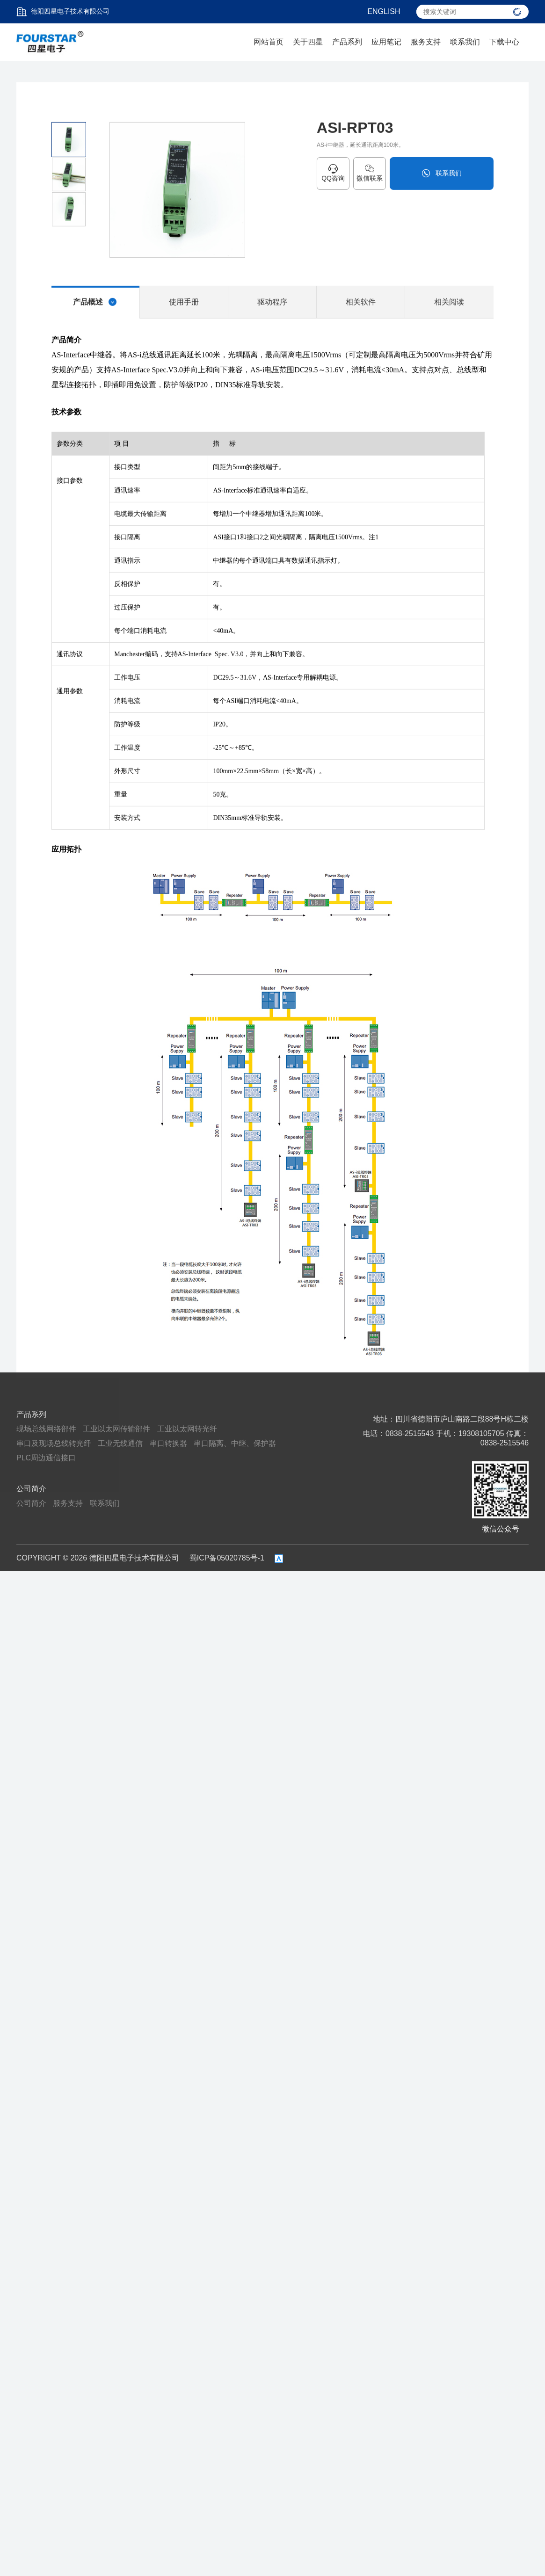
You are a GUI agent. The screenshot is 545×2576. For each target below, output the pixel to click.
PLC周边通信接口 (46, 1458)
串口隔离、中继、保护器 (235, 1443)
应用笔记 (386, 42)
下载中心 (504, 42)
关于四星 (308, 42)
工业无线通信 (120, 1443)
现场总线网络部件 (46, 1429)
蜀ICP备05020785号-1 (226, 1558)
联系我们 (465, 42)
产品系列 (347, 42)
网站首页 (268, 42)
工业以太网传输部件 (116, 1429)
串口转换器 (168, 1443)
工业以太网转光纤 (187, 1429)
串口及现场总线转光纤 (53, 1443)
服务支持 (426, 42)
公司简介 (31, 1489)
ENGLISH (383, 11)
